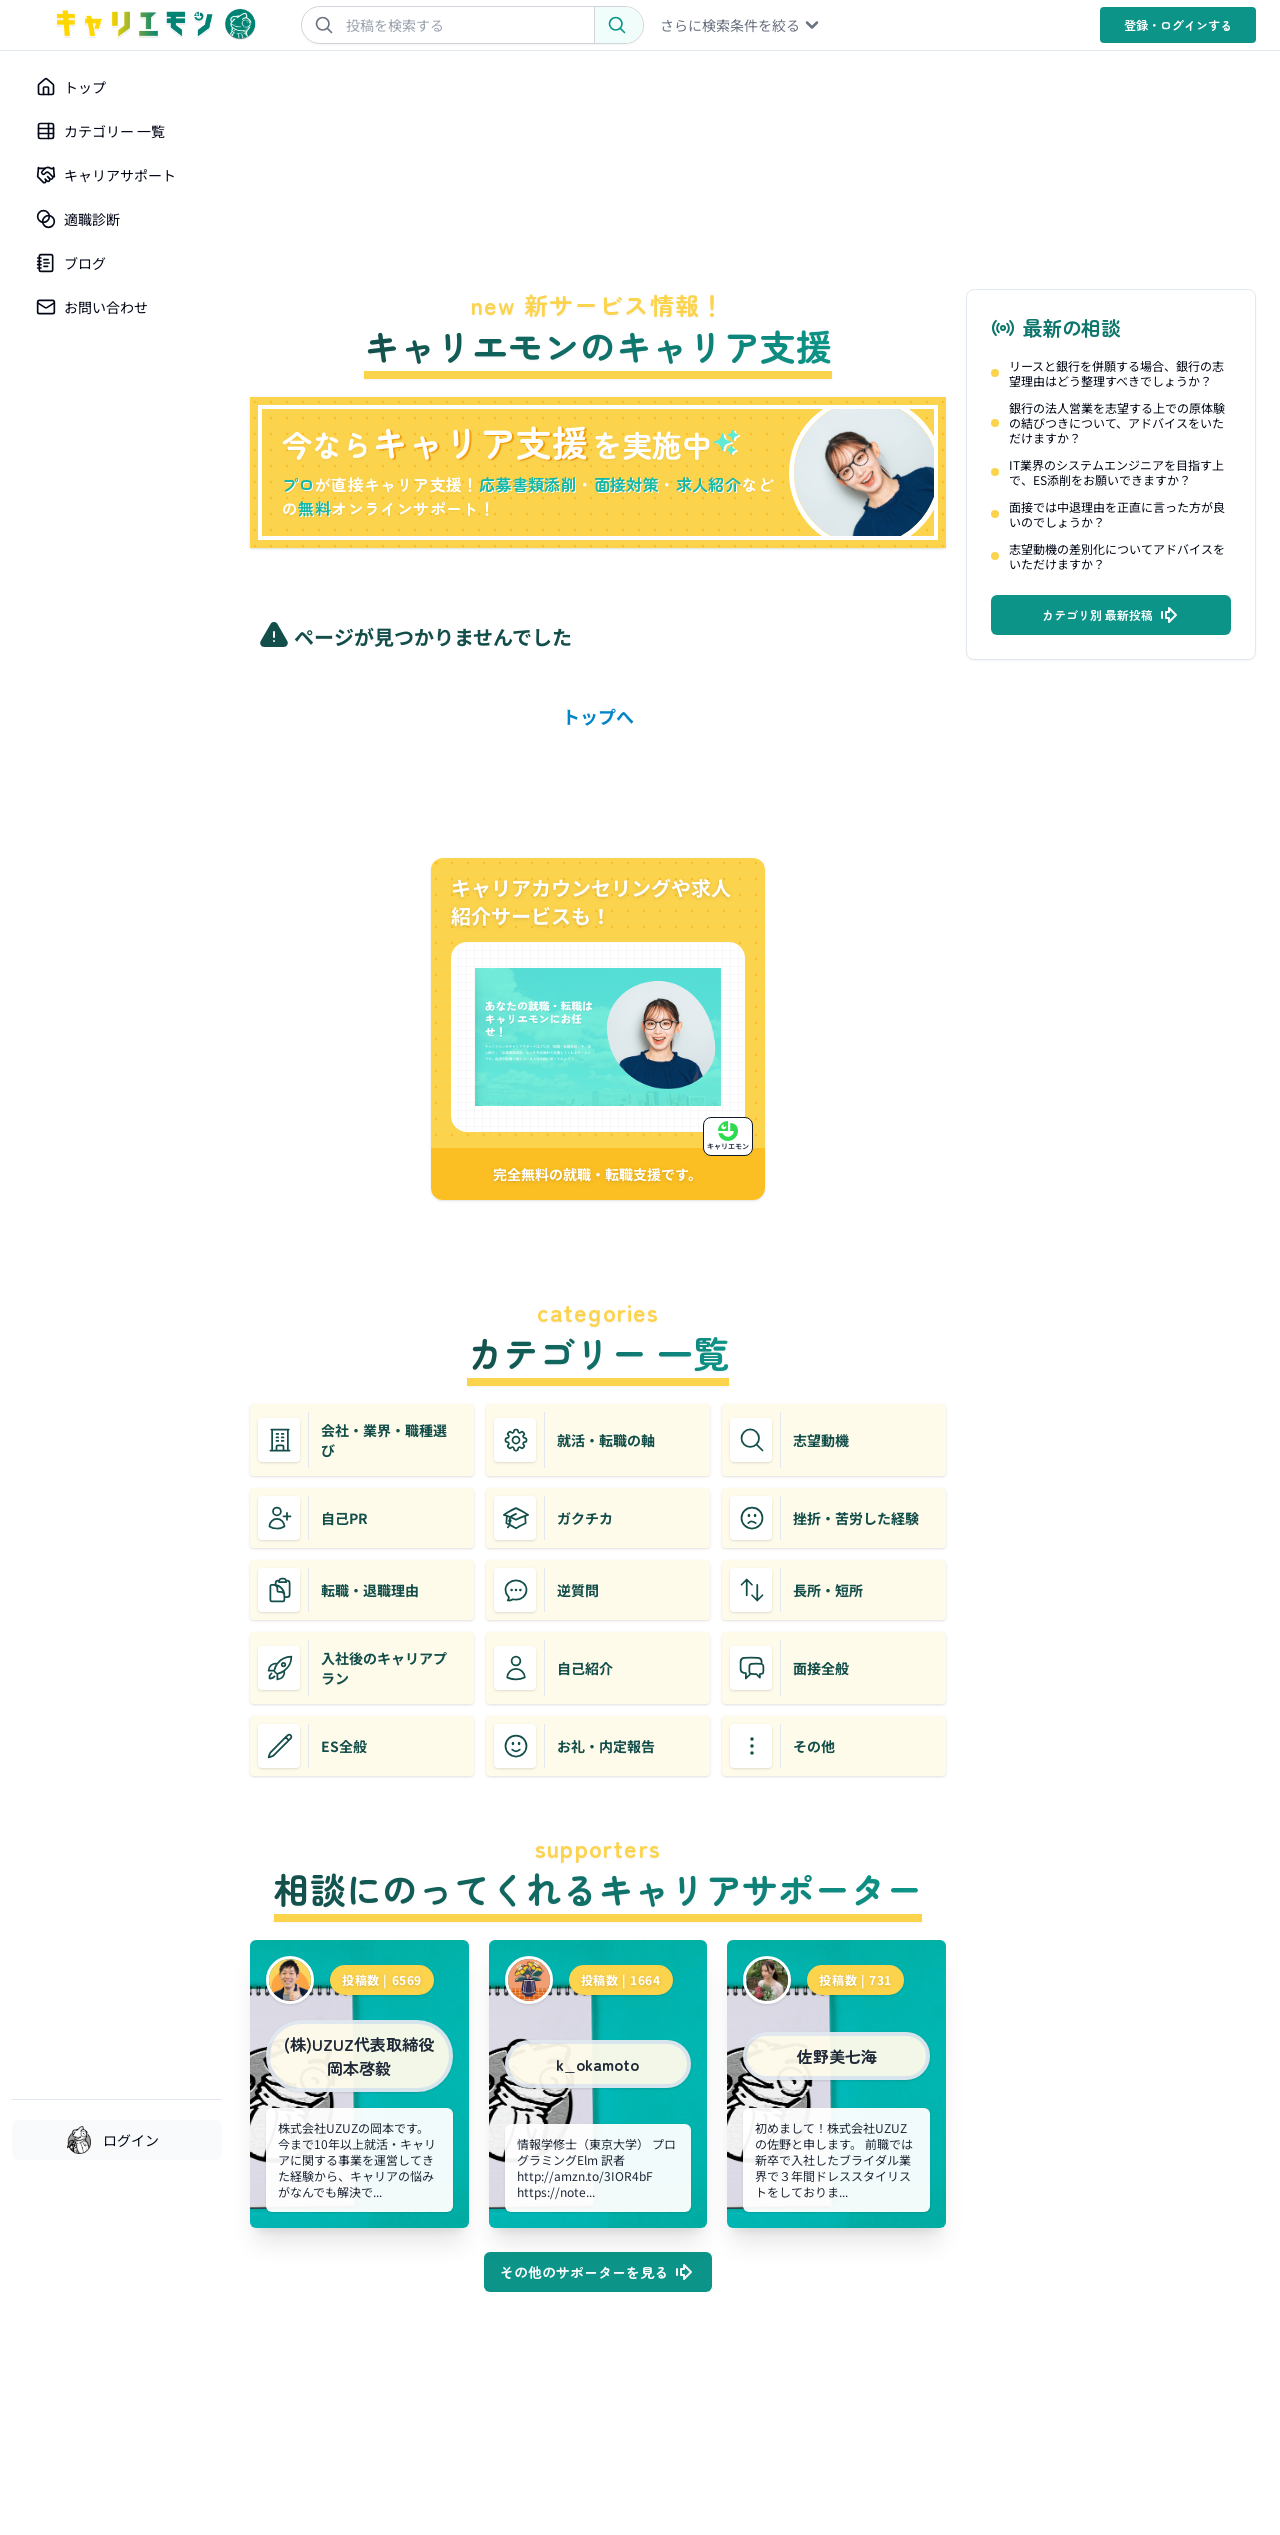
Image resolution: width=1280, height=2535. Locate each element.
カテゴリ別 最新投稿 (1111, 615)
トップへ (598, 716)
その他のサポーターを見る (598, 2272)
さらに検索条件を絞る (741, 25)
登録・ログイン (1178, 24)
